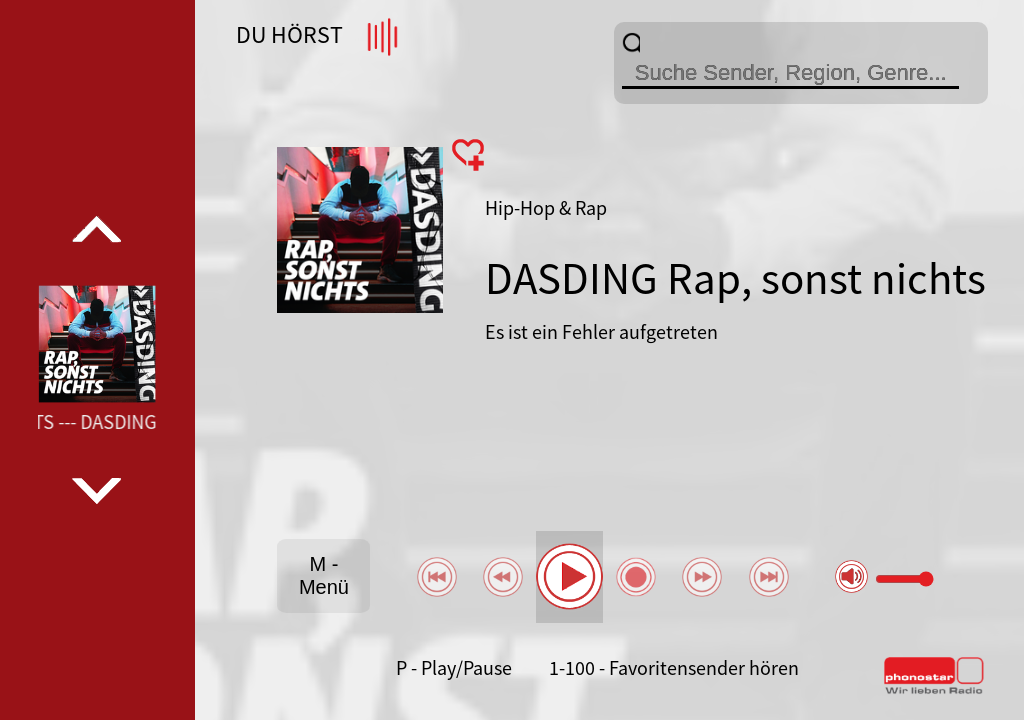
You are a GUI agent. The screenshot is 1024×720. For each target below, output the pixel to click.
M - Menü (324, 575)
